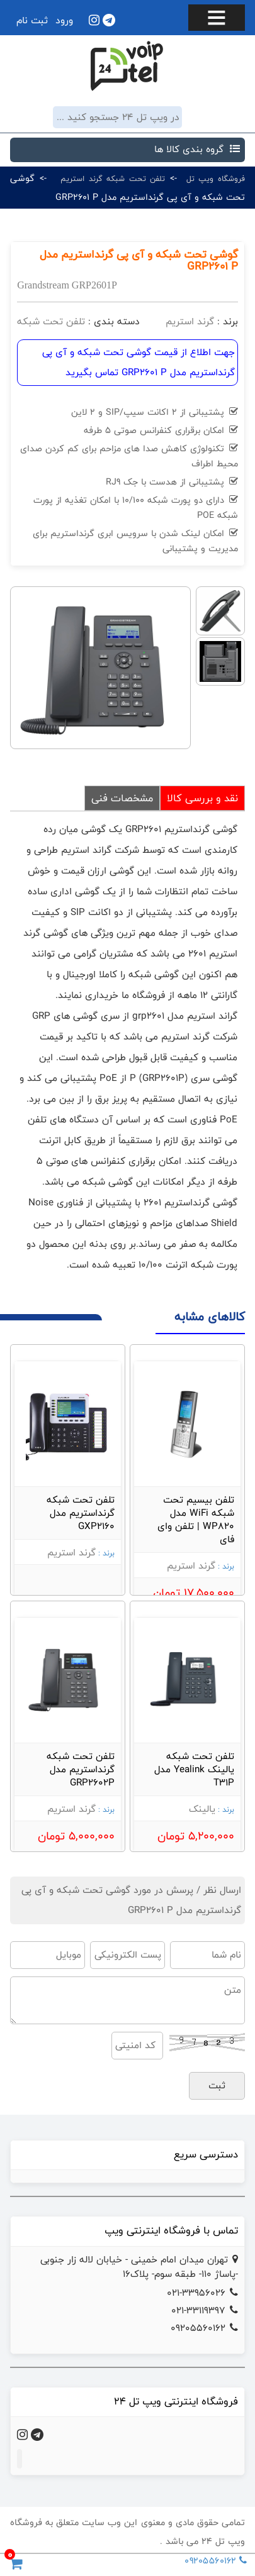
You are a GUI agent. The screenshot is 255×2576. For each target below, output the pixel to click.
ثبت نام (32, 20)
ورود (64, 20)
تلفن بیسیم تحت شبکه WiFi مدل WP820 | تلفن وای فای (195, 1519)
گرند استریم (190, 321)
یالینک (202, 1808)
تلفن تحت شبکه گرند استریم (112, 178)
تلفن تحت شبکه (51, 321)
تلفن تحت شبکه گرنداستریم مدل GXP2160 (81, 1513)
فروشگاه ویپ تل (215, 178)
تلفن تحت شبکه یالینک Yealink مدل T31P (194, 1769)
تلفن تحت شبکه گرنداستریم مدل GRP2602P (81, 1769)
